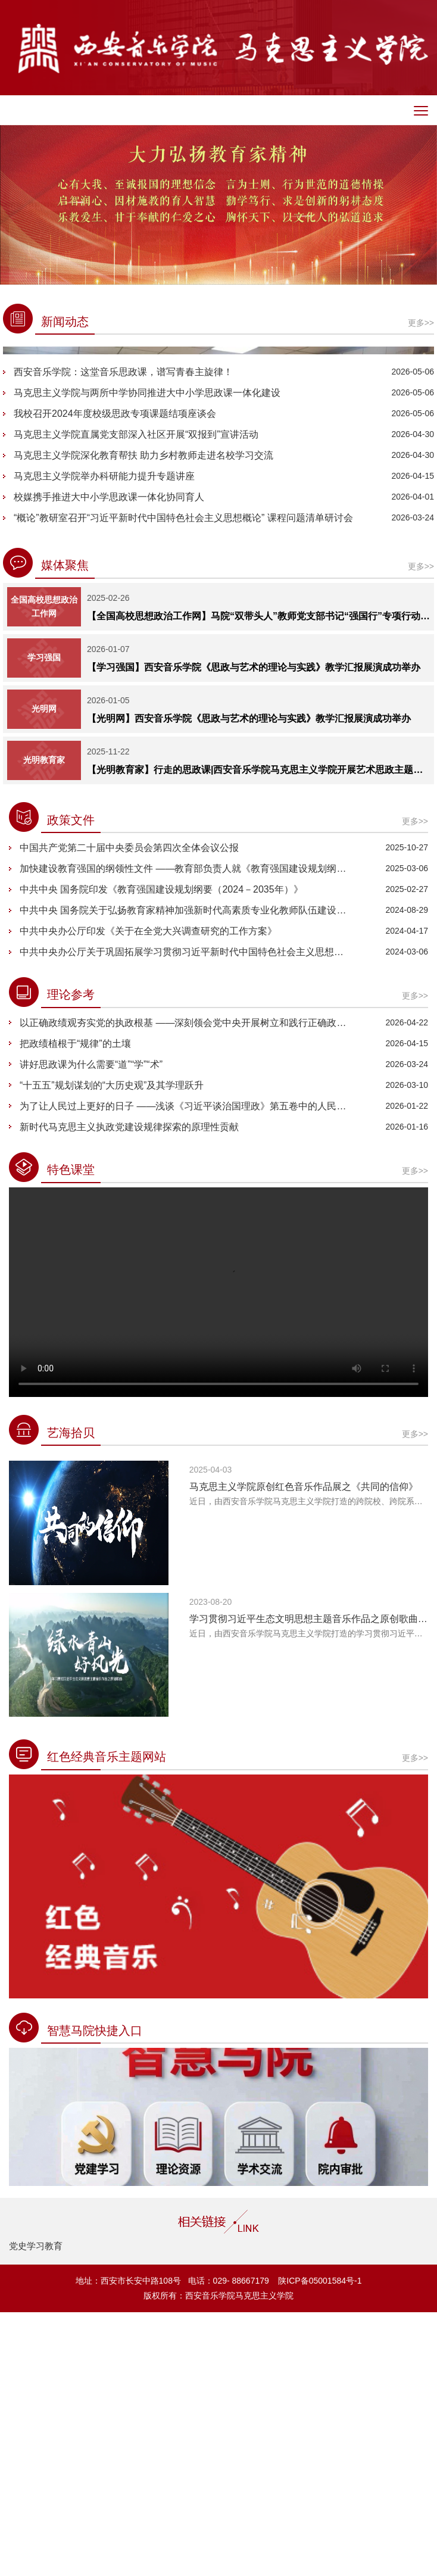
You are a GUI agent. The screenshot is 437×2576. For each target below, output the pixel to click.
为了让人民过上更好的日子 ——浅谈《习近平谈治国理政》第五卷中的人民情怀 (186, 1370)
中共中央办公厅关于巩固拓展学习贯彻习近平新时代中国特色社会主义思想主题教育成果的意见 (186, 1216)
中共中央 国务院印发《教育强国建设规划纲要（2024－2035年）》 (161, 1153)
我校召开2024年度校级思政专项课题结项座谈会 (115, 677)
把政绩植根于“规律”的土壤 (75, 1307)
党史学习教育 (36, 2510)
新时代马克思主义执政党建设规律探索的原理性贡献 (129, 1391)
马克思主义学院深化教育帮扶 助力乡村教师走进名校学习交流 (143, 719)
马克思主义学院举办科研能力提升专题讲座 (104, 740)
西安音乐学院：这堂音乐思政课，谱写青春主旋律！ (123, 636)
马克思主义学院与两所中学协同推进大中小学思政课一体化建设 (147, 656)
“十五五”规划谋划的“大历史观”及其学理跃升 (112, 1349)
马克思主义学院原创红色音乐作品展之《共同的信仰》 (303, 1750)
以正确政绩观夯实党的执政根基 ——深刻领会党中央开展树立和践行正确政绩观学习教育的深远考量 (186, 1286)
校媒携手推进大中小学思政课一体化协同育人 (109, 761)
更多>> (415, 2021)
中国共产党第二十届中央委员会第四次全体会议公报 (129, 1111)
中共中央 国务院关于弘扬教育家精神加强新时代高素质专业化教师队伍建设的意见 (186, 1174)
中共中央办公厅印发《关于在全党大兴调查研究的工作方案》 (148, 1195)
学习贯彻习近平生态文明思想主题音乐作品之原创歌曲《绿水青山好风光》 (308, 1883)
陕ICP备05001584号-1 (318, 2544)
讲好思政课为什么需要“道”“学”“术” (91, 1328)
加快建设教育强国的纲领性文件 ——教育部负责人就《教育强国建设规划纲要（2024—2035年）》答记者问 (186, 1132)
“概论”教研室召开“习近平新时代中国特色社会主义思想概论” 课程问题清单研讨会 (183, 781)
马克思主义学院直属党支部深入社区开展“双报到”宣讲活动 (136, 698)
